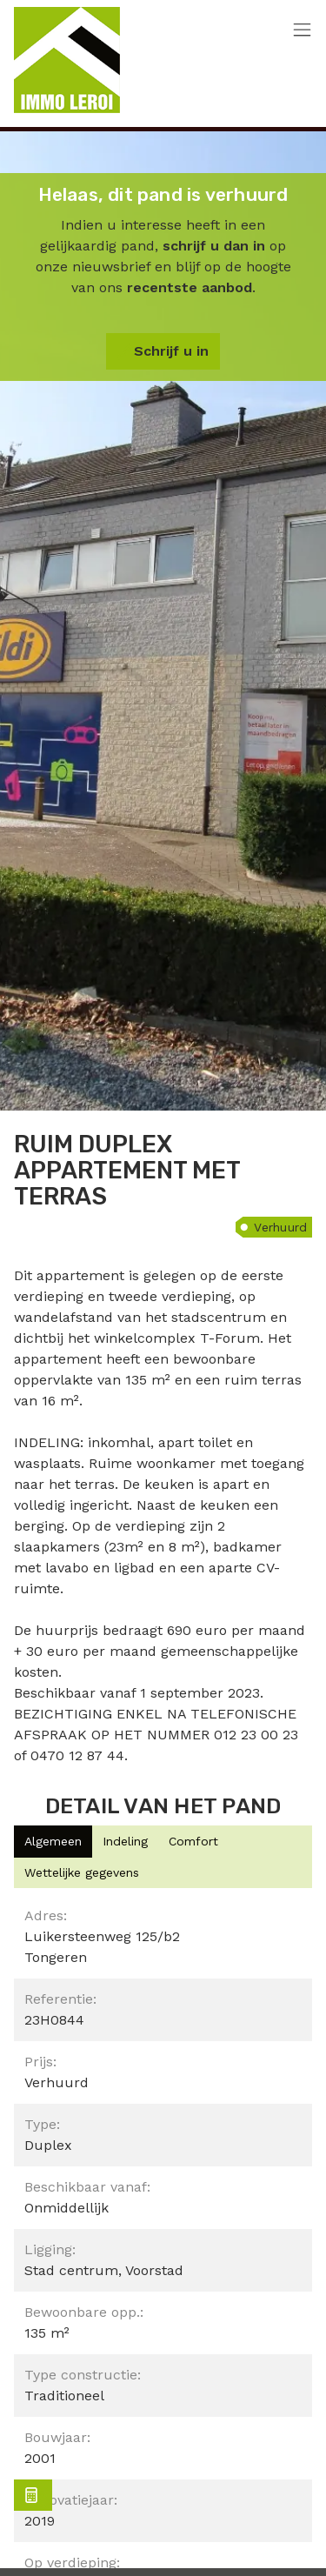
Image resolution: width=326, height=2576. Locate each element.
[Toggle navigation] (302, 31)
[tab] (53, 1841)
